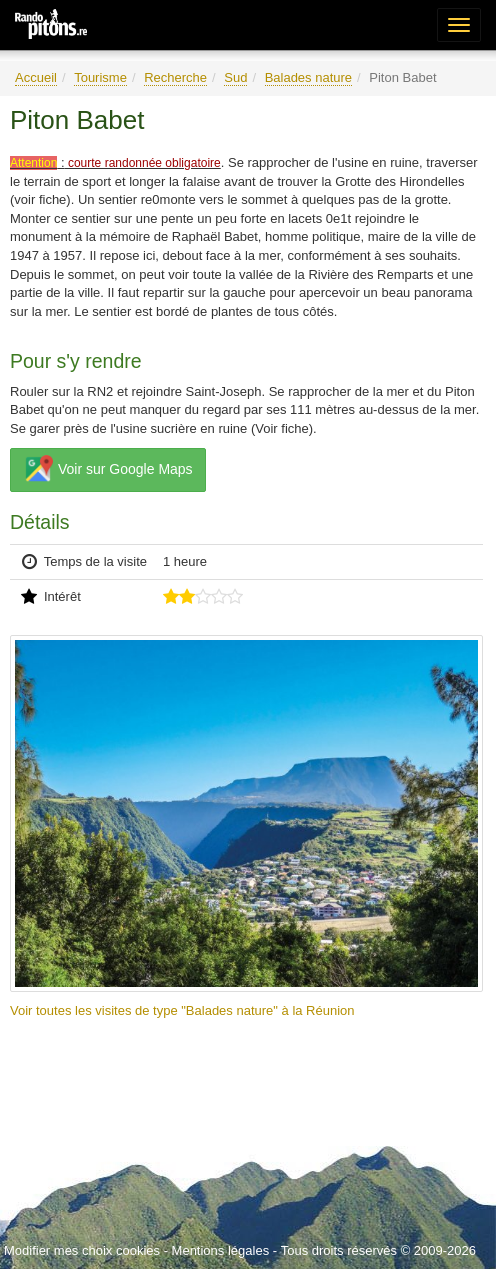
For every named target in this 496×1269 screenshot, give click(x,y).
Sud (235, 77)
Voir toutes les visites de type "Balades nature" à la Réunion (182, 1010)
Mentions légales (221, 1250)
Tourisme (100, 77)
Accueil (36, 77)
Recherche (175, 77)
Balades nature (308, 77)
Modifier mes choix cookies (82, 1250)
